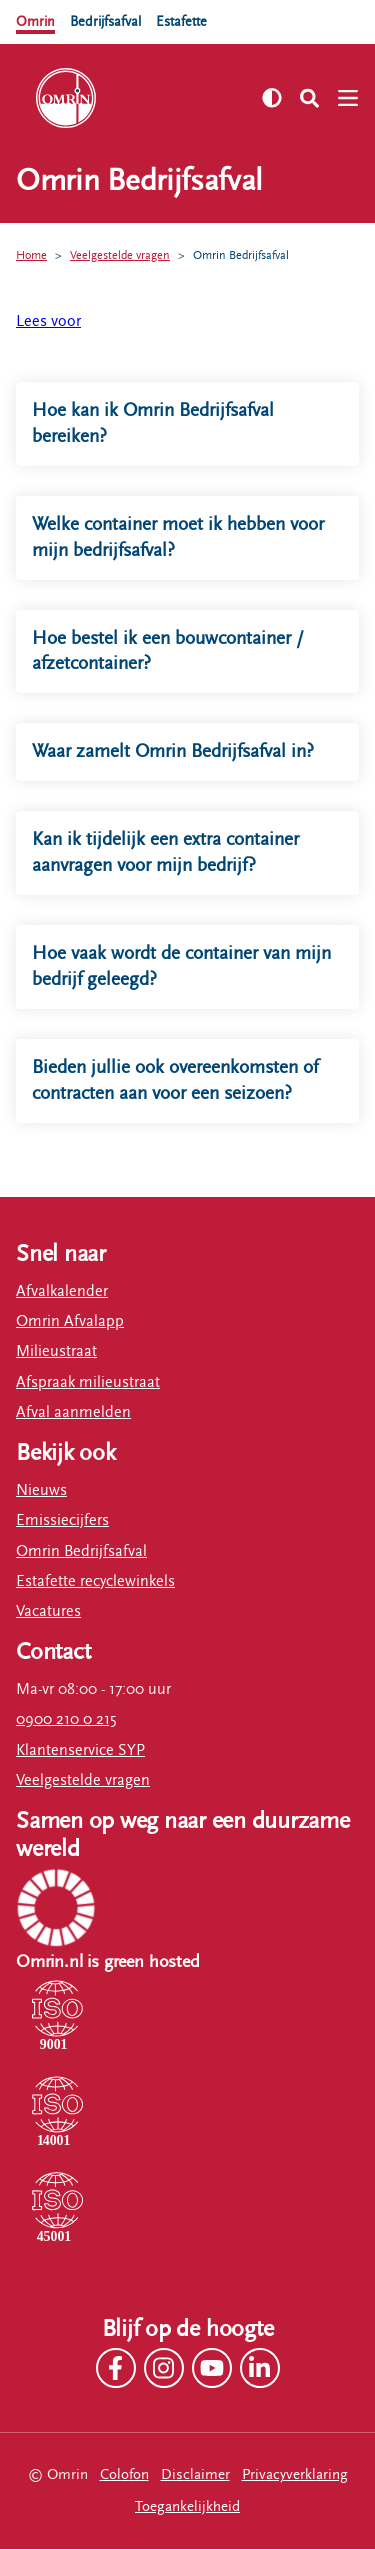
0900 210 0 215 (66, 1721)
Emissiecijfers (62, 1521)
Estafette (191, 21)
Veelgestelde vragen (120, 255)
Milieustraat (56, 1353)
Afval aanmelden (73, 1413)
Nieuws (41, 1491)
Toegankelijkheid (187, 2507)
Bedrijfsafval (110, 21)
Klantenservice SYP (80, 1751)
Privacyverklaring (295, 2475)
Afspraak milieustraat (88, 1383)
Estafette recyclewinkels (95, 1582)
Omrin (36, 21)
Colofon (124, 2475)
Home (31, 255)
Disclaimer (195, 2475)
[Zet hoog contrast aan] (272, 98)
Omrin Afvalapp (70, 1322)
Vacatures (48, 1612)
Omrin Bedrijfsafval (241, 255)
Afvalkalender (62, 1292)
